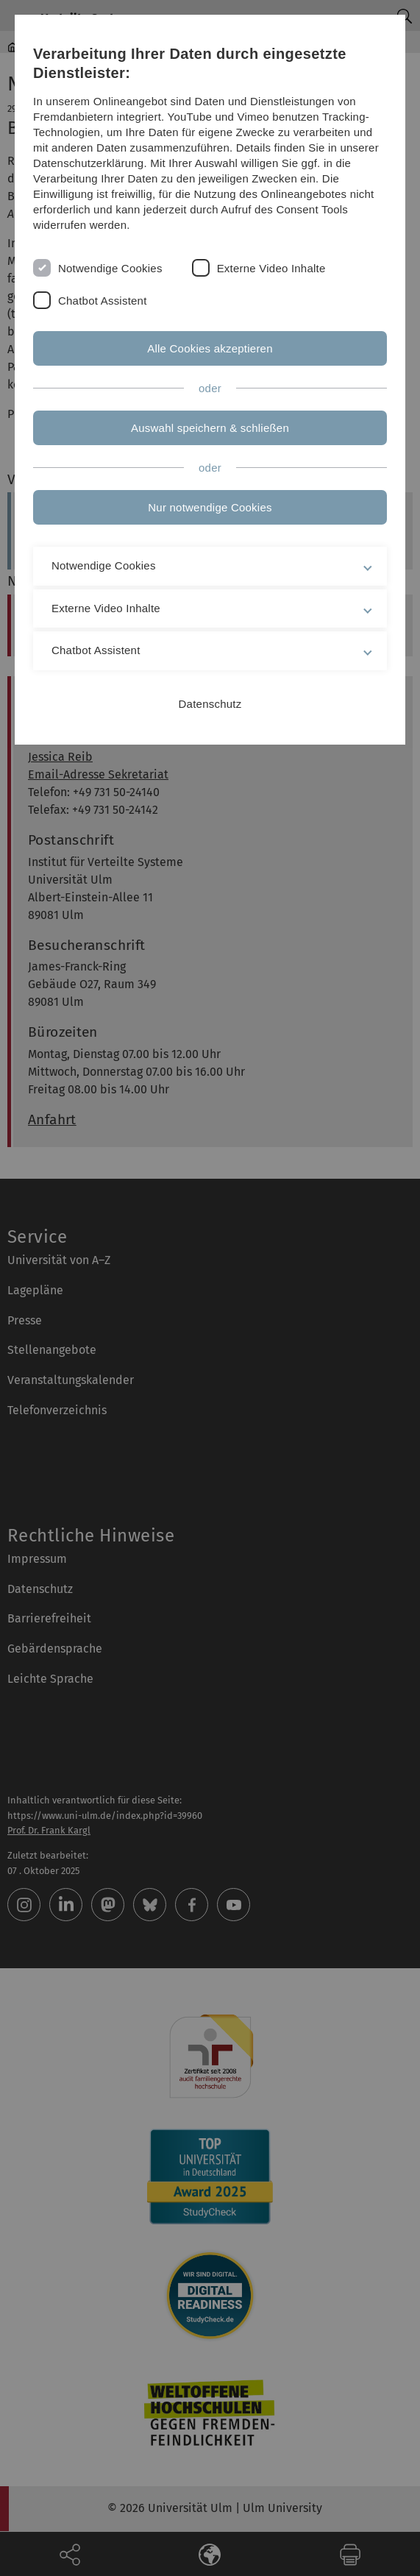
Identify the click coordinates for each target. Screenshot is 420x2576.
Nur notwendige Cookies (209, 507)
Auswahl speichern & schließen (210, 428)
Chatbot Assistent (102, 300)
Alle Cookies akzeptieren (210, 348)
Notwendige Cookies (110, 268)
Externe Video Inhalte (271, 268)
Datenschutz (210, 704)
